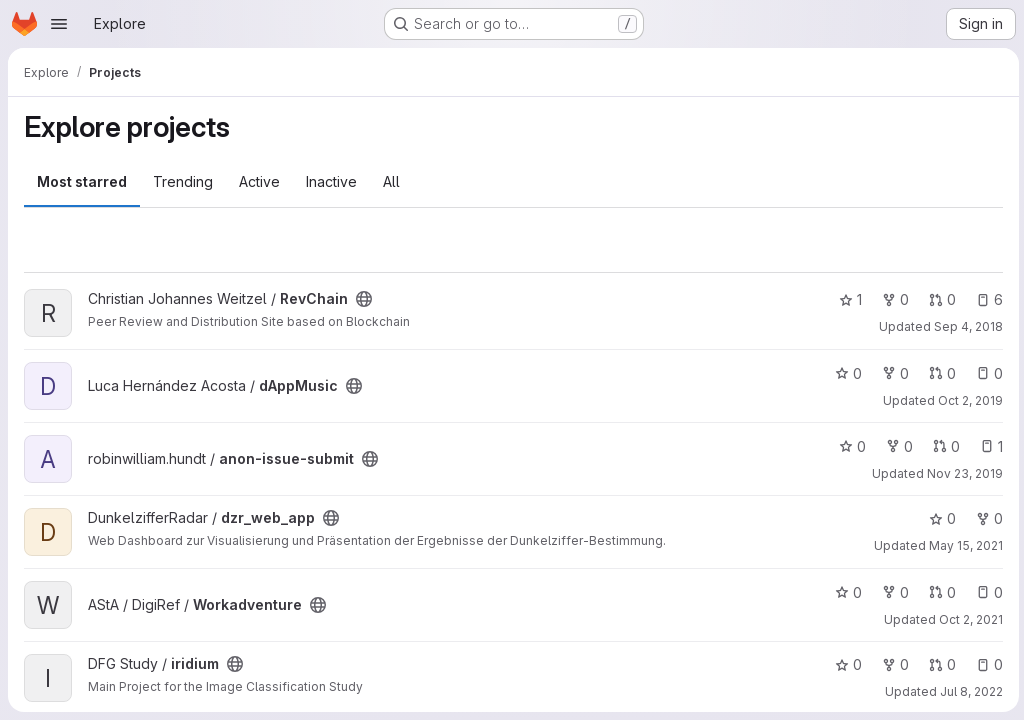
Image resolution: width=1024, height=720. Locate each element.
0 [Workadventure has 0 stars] (845, 592)
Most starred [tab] (82, 181)
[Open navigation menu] (59, 24)
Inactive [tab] (331, 181)
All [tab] (391, 181)
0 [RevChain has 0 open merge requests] (939, 299)
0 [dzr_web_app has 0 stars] (939, 518)
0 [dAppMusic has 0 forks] (892, 373)
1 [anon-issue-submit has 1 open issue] (988, 446)
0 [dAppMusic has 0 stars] (845, 373)
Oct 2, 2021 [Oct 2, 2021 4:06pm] (968, 619)
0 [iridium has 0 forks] (892, 664)
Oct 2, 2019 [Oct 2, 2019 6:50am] (967, 400)
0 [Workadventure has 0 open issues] (986, 592)
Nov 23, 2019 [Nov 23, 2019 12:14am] (962, 473)
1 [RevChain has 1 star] (847, 299)
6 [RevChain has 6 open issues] (986, 299)
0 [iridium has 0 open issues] (986, 664)
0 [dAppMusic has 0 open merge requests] (939, 373)
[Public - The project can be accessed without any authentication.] (364, 299)
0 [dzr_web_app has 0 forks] (986, 518)
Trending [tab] (183, 181)
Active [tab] (259, 181)
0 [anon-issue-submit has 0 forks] (896, 446)
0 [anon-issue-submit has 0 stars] (849, 446)
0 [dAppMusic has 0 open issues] (986, 373)
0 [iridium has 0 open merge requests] (939, 664)
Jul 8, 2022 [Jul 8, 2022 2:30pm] (968, 691)
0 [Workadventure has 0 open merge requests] (939, 592)
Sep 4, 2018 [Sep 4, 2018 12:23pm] (965, 326)
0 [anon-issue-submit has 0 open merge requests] (943, 446)
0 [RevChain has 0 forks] (892, 299)
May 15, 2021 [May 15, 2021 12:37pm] (963, 545)
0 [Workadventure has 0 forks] (892, 592)
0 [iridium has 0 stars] (845, 664)
